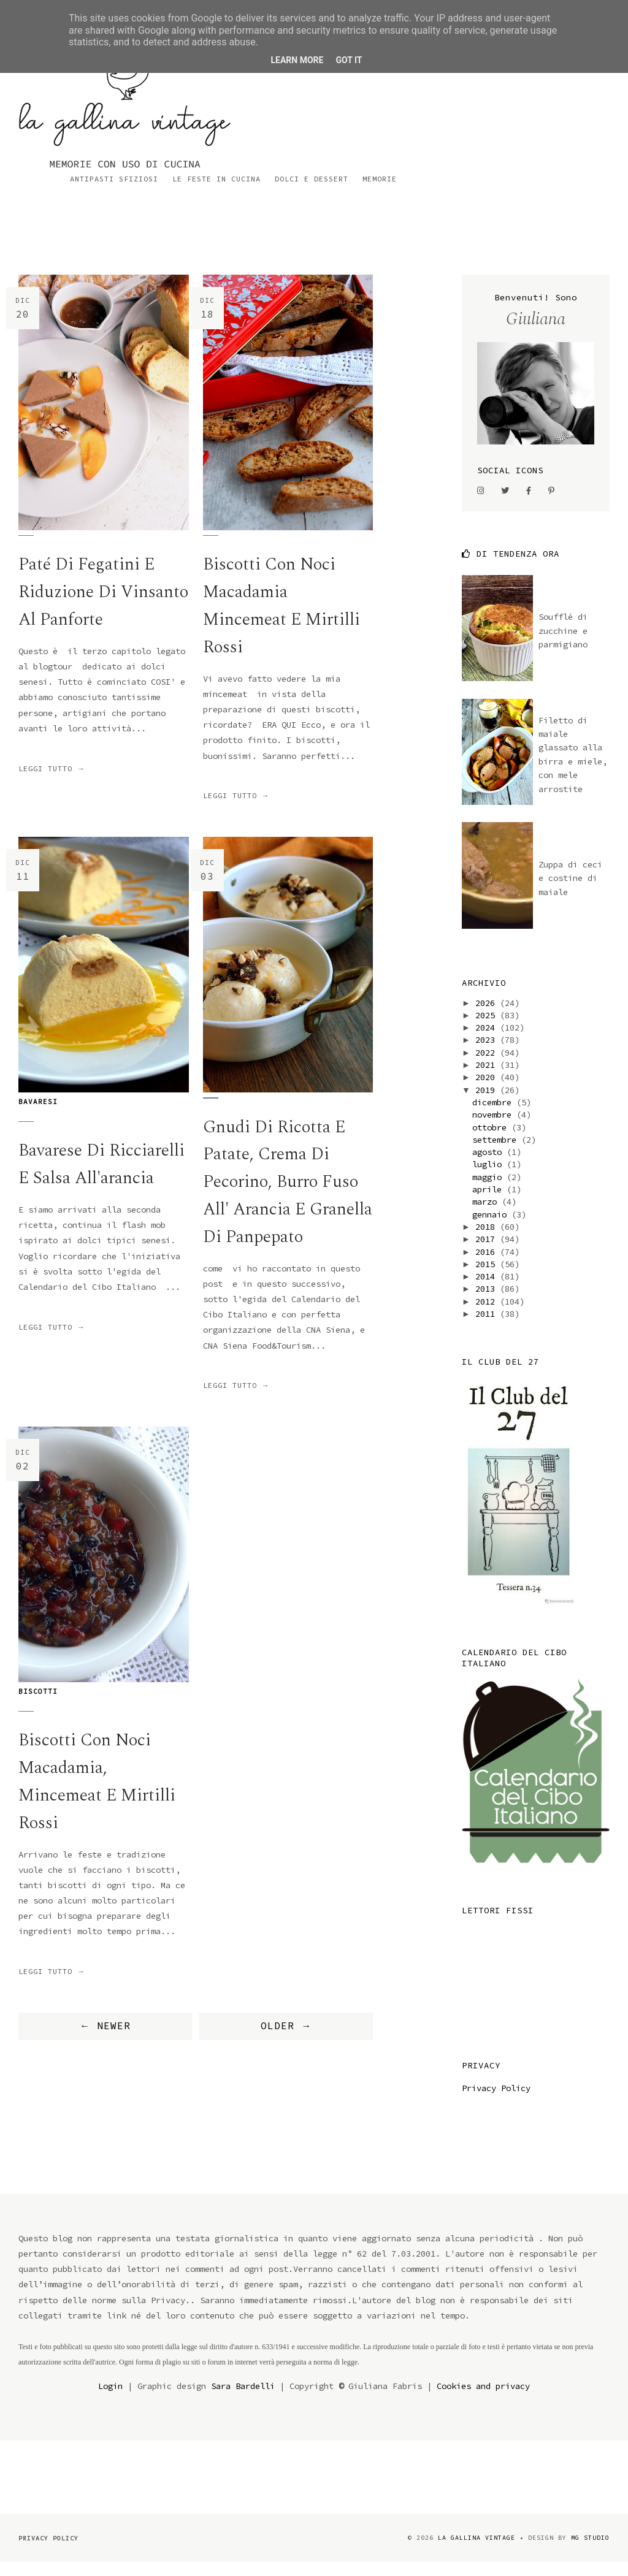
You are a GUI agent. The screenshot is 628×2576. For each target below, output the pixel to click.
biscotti (38, 1705)
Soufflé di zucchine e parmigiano (563, 644)
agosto (489, 1165)
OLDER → (286, 2039)
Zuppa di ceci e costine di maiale (570, 891)
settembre (496, 1153)
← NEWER (105, 2039)
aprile (489, 1202)
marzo (487, 1215)
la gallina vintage (476, 2551)
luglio (489, 1177)
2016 (487, 1264)
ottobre (491, 1140)
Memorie (592, 115)
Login (110, 2399)
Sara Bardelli (243, 2399)
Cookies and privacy (483, 2399)
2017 (487, 1252)
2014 (487, 1289)
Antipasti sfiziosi (327, 115)
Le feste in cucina (429, 115)
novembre (494, 1128)
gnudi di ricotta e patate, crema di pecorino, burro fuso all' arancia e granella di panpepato (287, 1195)
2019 (487, 1102)
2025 (487, 1028)
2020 (487, 1090)
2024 (487, 1040)
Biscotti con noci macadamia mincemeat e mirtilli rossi (282, 619)
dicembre (494, 1115)
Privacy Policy (496, 2100)
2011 (487, 1327)
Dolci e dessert (524, 115)
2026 (487, 1015)
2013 (487, 1302)
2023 (487, 1053)
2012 (487, 1314)
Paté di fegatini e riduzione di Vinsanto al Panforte (103, 605)
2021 (487, 1078)
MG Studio (590, 2551)
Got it (348, 60)
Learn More (296, 60)
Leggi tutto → (51, 782)
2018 (487, 1240)
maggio (489, 1190)
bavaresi (38, 1115)
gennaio (491, 1227)
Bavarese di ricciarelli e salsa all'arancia (103, 1178)
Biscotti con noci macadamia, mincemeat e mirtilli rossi (98, 1795)
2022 (487, 1066)
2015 (487, 1277)
